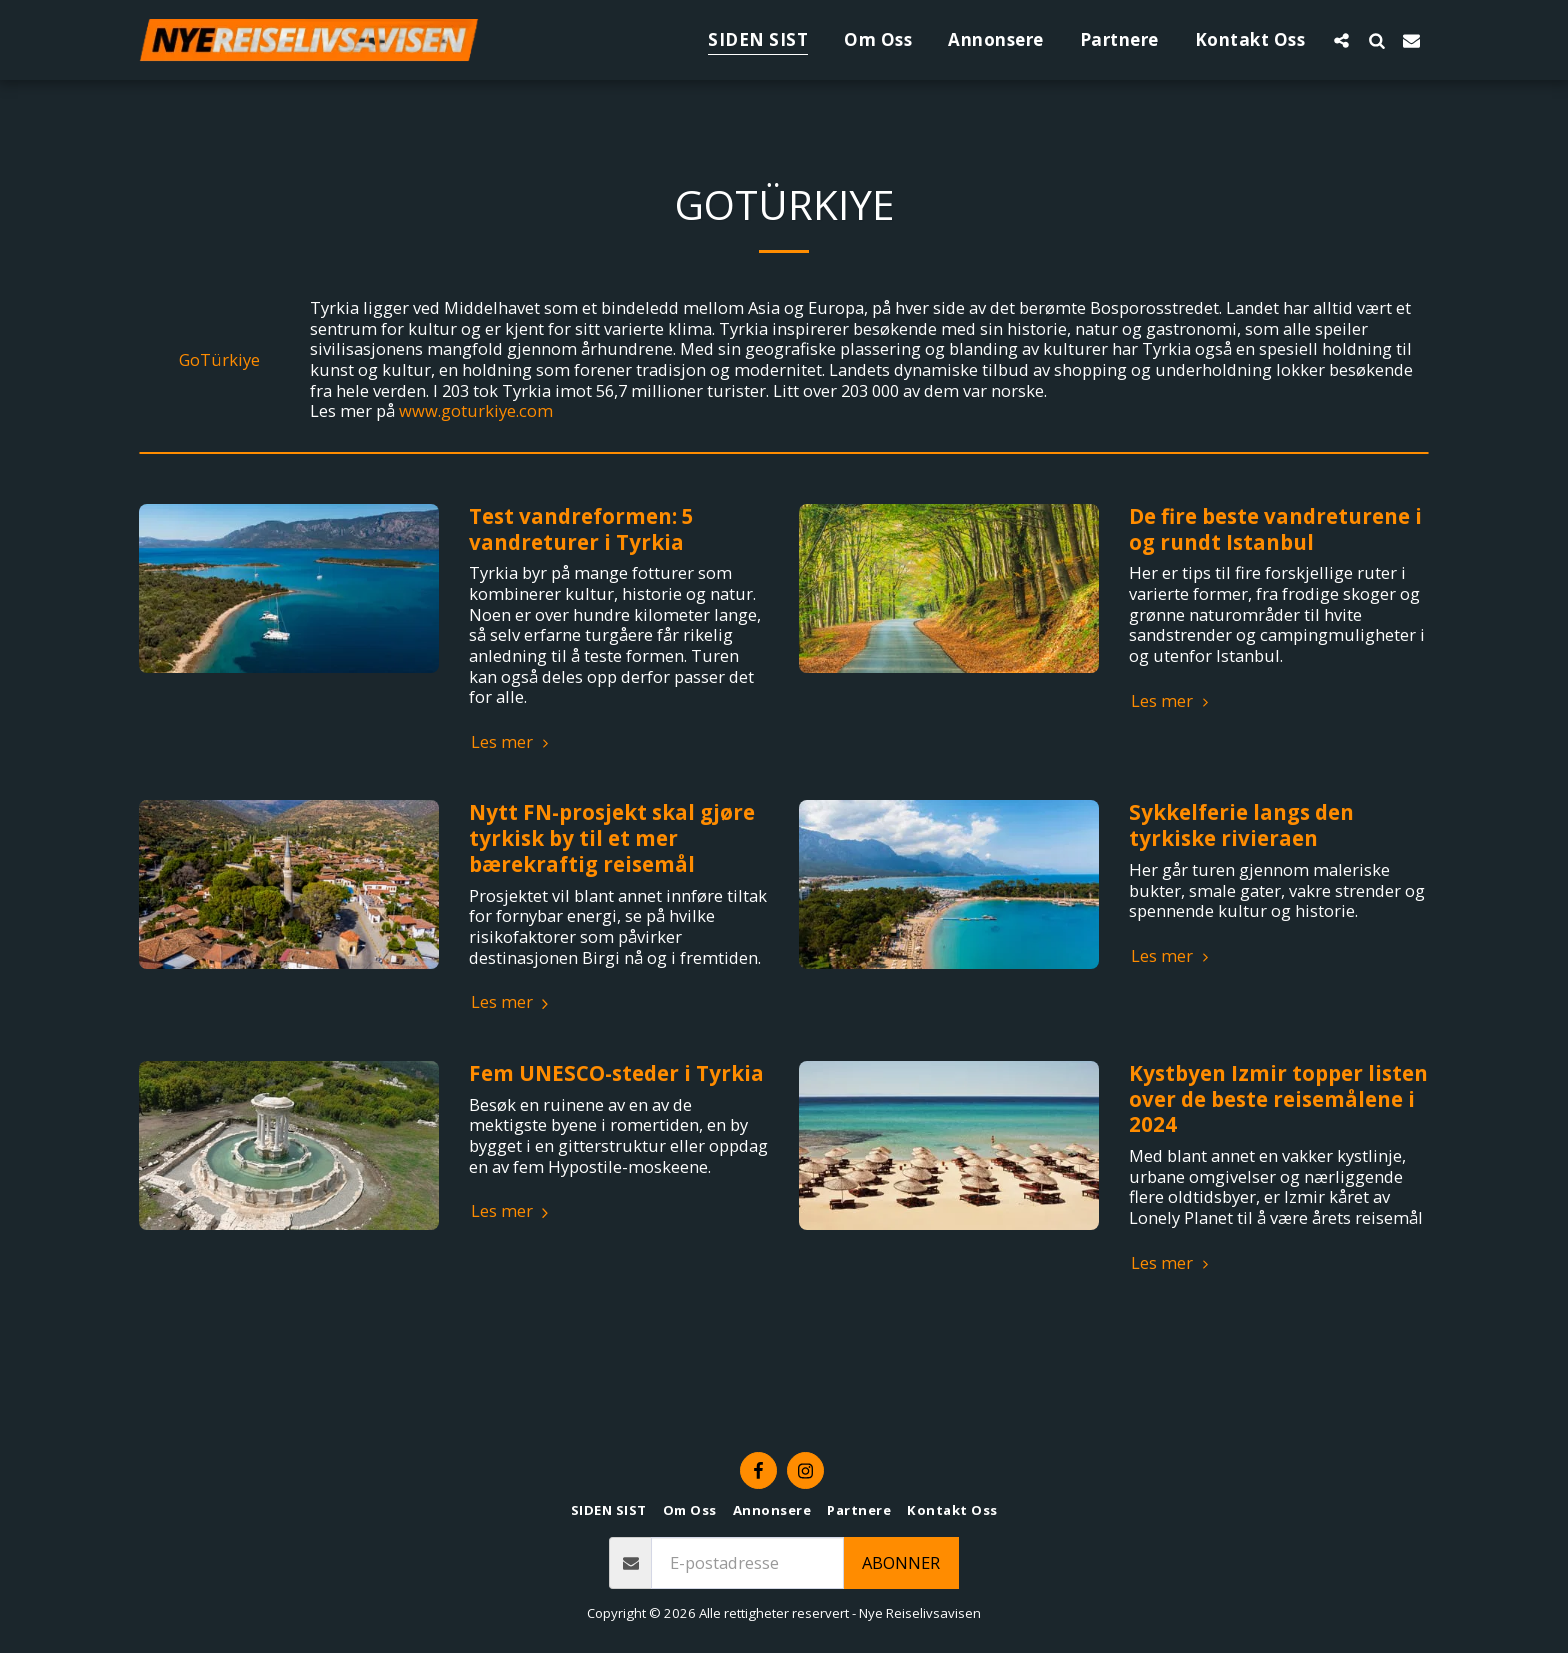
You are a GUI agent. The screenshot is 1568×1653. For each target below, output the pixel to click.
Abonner (901, 1562)
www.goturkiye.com (476, 410)
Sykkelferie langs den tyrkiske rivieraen (1241, 825)
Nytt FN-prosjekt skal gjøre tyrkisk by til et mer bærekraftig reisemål (612, 838)
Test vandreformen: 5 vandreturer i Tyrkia (581, 529)
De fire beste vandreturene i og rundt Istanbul (1275, 529)
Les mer (512, 742)
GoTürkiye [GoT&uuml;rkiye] (219, 360)
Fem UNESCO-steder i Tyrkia (616, 1073)
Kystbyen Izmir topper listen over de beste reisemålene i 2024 (1278, 1099)
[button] (1341, 40)
